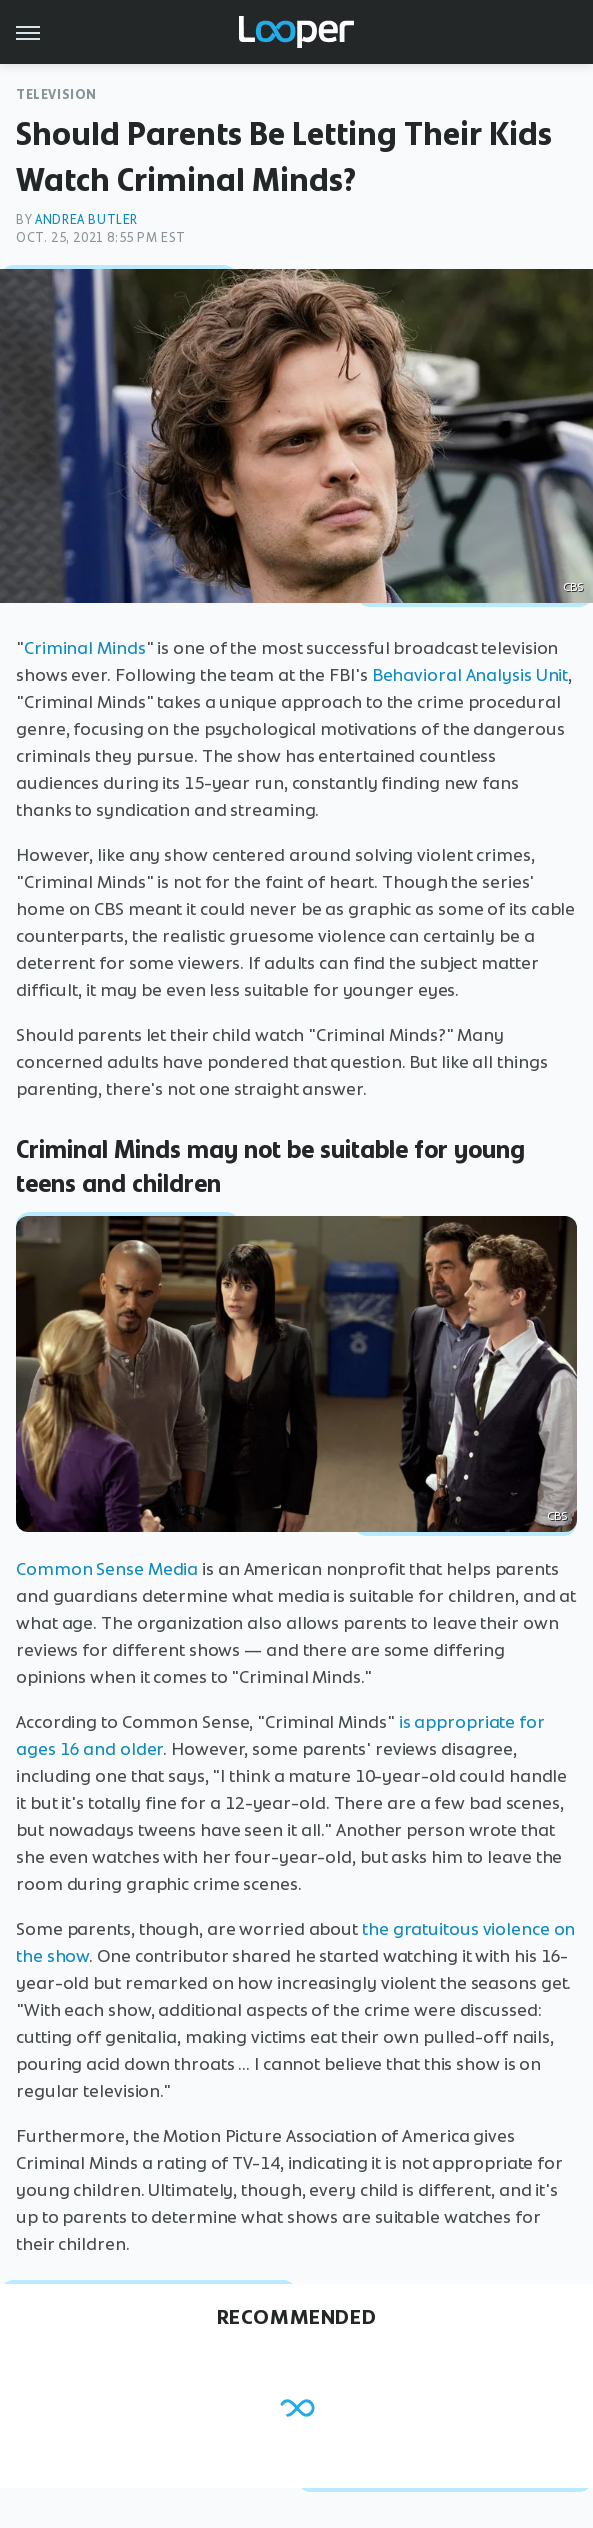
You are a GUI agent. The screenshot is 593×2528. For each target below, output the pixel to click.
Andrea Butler (86, 219)
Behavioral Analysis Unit (470, 675)
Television (56, 94)
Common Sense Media (107, 1569)
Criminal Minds (85, 648)
